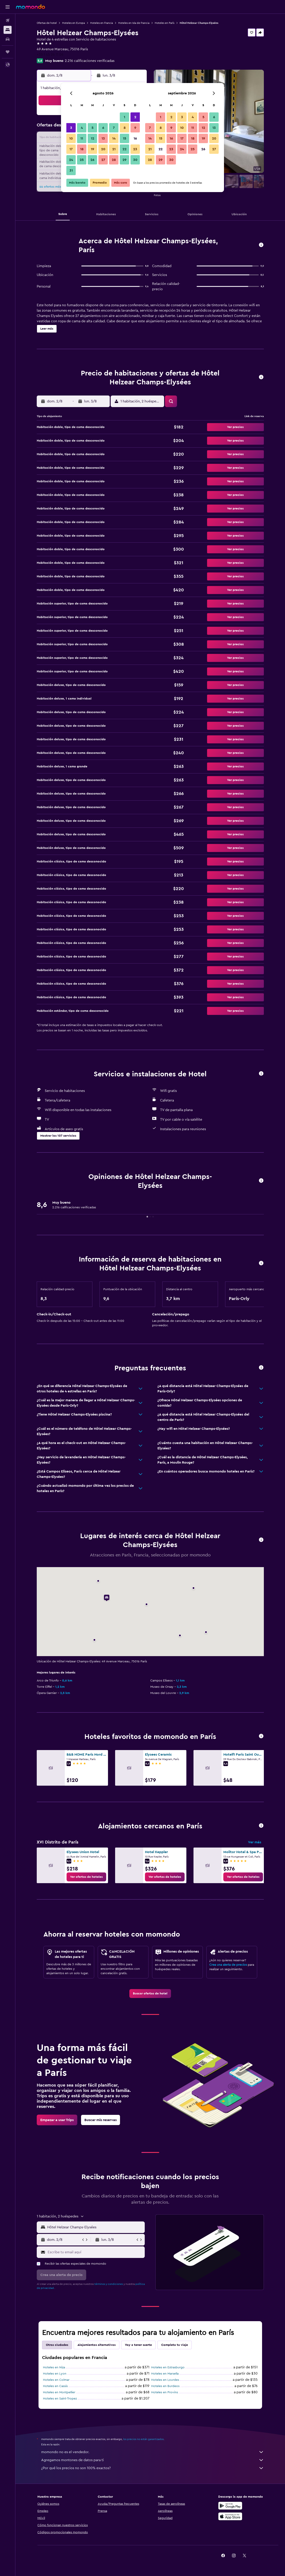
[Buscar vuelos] (7, 20)
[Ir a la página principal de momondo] (30, 6)
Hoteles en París (164, 23)
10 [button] (71, 138)
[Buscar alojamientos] (7, 29)
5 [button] (93, 128)
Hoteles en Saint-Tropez (60, 2398)
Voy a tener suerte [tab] (138, 2345)
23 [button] (135, 149)
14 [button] (114, 138)
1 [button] (124, 117)
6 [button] (103, 128)
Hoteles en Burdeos (165, 2386)
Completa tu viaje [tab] (174, 2345)
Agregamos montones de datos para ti (152, 2460)
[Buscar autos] (7, 39)
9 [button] (135, 128)
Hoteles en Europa (73, 23)
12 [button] (92, 138)
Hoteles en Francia (101, 23)
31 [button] (71, 170)
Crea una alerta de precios (228, 1964)
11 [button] (81, 138)
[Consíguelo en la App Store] (230, 2516)
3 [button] (71, 128)
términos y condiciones (108, 2284)
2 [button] (135, 117)
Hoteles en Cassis (55, 2386)
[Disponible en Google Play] (230, 2506)
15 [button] (124, 138)
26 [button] (92, 160)
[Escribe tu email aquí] (95, 2252)
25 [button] (82, 160)
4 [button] (82, 128)
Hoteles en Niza (54, 2367)
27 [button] (103, 160)
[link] (86, 1876)
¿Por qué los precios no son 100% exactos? (152, 2468)
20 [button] (103, 149)
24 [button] (71, 160)
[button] (7, 7)
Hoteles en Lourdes (165, 2379)
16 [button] (135, 138)
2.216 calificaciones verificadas (89, 61)
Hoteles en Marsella (165, 2373)
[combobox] (95, 2227)
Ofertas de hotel (47, 23)
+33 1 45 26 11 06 (50, 54)
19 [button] (92, 149)
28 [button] (114, 160)
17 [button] (71, 149)
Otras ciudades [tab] (57, 2345)
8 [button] (125, 128)
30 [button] (135, 160)
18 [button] (81, 149)
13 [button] (103, 138)
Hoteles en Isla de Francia (133, 23)
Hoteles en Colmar (56, 2379)
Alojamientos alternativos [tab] (96, 2345)
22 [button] (124, 149)
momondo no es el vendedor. (152, 2452)
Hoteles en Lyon (54, 2373)
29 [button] (124, 160)
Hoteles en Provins (164, 2392)
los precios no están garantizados (143, 2439)
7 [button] (114, 128)
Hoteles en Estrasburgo (168, 2367)
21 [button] (114, 149)
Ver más (254, 1842)
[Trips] (7, 51)
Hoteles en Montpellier (59, 2392)
